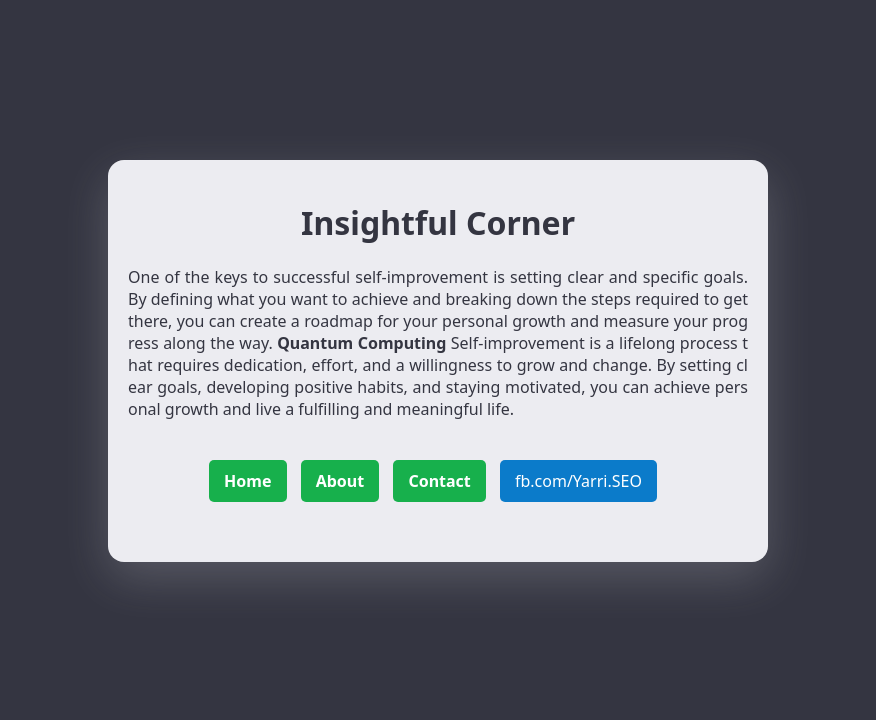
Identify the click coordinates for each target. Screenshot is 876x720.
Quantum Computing (361, 343)
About (340, 481)
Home (247, 481)
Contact (439, 481)
